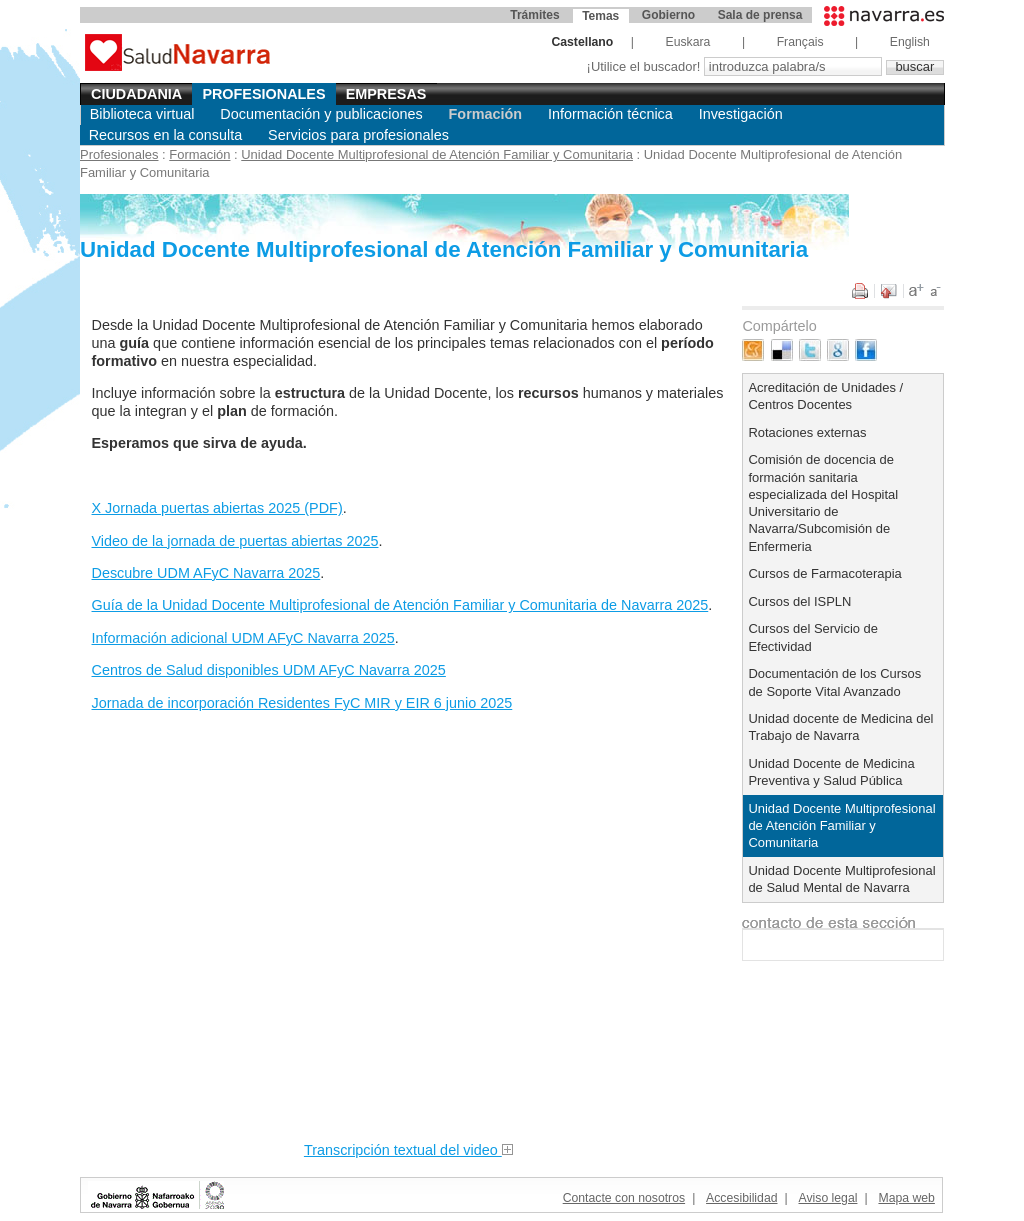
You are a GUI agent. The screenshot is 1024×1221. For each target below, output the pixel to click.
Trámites (534, 15)
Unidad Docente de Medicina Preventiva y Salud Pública (831, 772)
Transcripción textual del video (408, 1150)
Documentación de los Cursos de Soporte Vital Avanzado (834, 682)
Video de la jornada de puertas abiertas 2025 (235, 541)
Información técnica (610, 114)
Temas (600, 16)
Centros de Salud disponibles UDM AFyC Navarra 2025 (269, 670)
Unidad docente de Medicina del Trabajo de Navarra (840, 727)
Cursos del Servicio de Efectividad (813, 637)
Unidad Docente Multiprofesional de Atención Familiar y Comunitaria (437, 154)
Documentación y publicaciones (321, 114)
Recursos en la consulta (166, 135)
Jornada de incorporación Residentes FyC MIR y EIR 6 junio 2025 (302, 703)
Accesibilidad (741, 1198)
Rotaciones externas (807, 432)
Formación (486, 114)
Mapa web (906, 1198)
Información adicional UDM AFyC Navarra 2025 (243, 638)
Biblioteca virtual (142, 114)
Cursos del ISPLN (799, 601)
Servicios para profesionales (358, 135)
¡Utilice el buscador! (645, 66)
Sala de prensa (760, 15)
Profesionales (263, 94)
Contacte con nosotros (624, 1198)
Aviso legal (828, 1198)
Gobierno (668, 15)
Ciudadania (136, 94)
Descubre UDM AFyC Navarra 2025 (206, 573)
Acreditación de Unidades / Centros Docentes (825, 396)
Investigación (741, 114)
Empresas (386, 94)
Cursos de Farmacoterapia (824, 573)
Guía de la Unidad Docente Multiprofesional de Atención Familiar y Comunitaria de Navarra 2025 (400, 605)
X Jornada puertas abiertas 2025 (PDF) (217, 508)
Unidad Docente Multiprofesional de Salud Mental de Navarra (841, 879)
